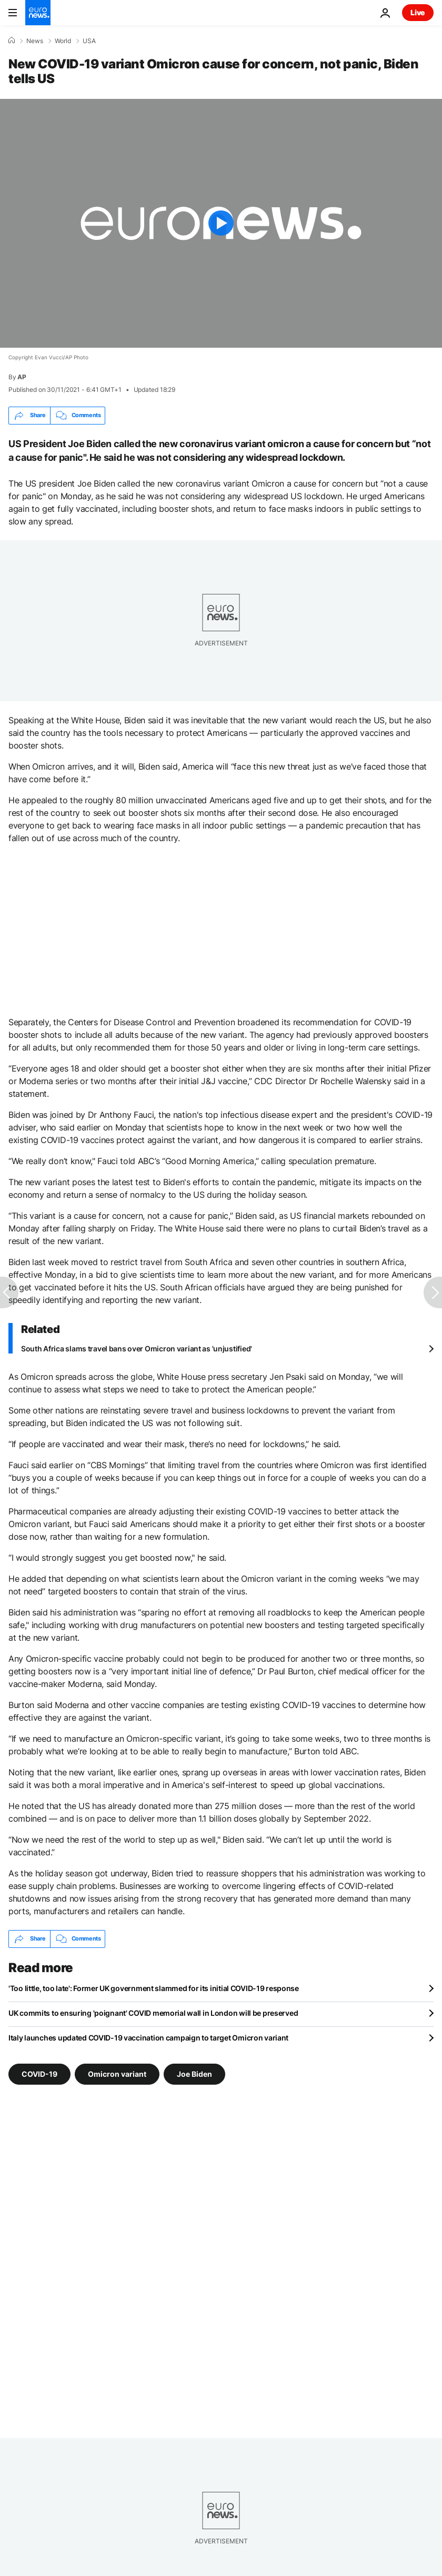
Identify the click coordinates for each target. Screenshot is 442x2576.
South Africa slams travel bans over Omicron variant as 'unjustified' (136, 1348)
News (34, 41)
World (63, 41)
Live (417, 12)
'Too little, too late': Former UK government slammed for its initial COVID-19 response (153, 1988)
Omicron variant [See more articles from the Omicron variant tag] (117, 2073)
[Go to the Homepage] (38, 12)
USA (89, 41)
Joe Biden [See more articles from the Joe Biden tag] (194, 2073)
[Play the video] (221, 223)
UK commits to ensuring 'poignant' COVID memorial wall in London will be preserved (153, 2012)
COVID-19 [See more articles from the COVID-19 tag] (39, 2073)
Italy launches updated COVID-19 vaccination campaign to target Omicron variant (148, 2037)
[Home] (11, 40)
